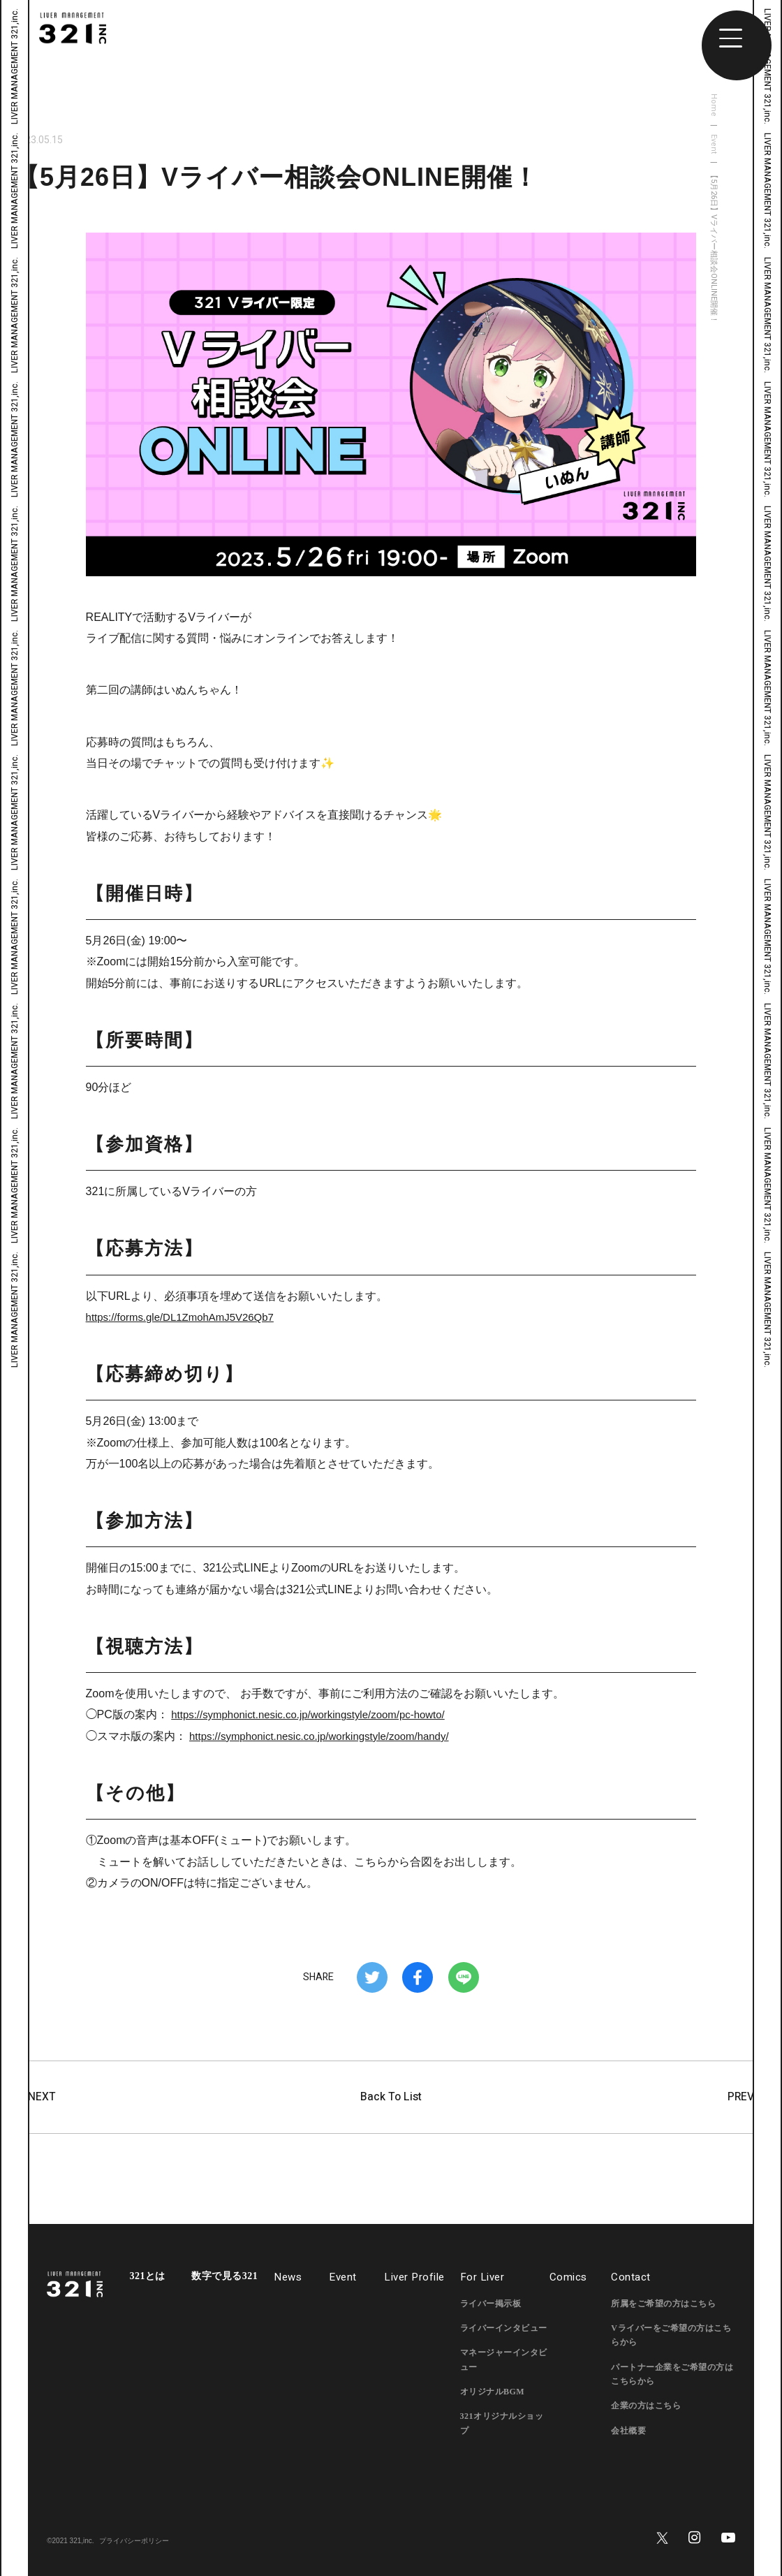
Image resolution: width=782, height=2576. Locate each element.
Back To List (391, 2096)
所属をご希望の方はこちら (663, 2303)
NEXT (35, 2097)
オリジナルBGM (492, 2391)
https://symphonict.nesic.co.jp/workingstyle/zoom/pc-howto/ (317, 1714)
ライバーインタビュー (503, 2328)
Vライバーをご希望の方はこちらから (671, 2335)
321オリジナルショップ (502, 2424)
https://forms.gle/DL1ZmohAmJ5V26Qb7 (186, 1317)
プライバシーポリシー (134, 2541)
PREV (747, 2097)
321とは (147, 2276)
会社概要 (628, 2431)
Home (714, 105)
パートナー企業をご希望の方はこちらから (672, 2374)
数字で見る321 (224, 2276)
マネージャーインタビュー (503, 2360)
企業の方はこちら (646, 2406)
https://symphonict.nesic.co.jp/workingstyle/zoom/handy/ (328, 1736)
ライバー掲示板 (491, 2303)
